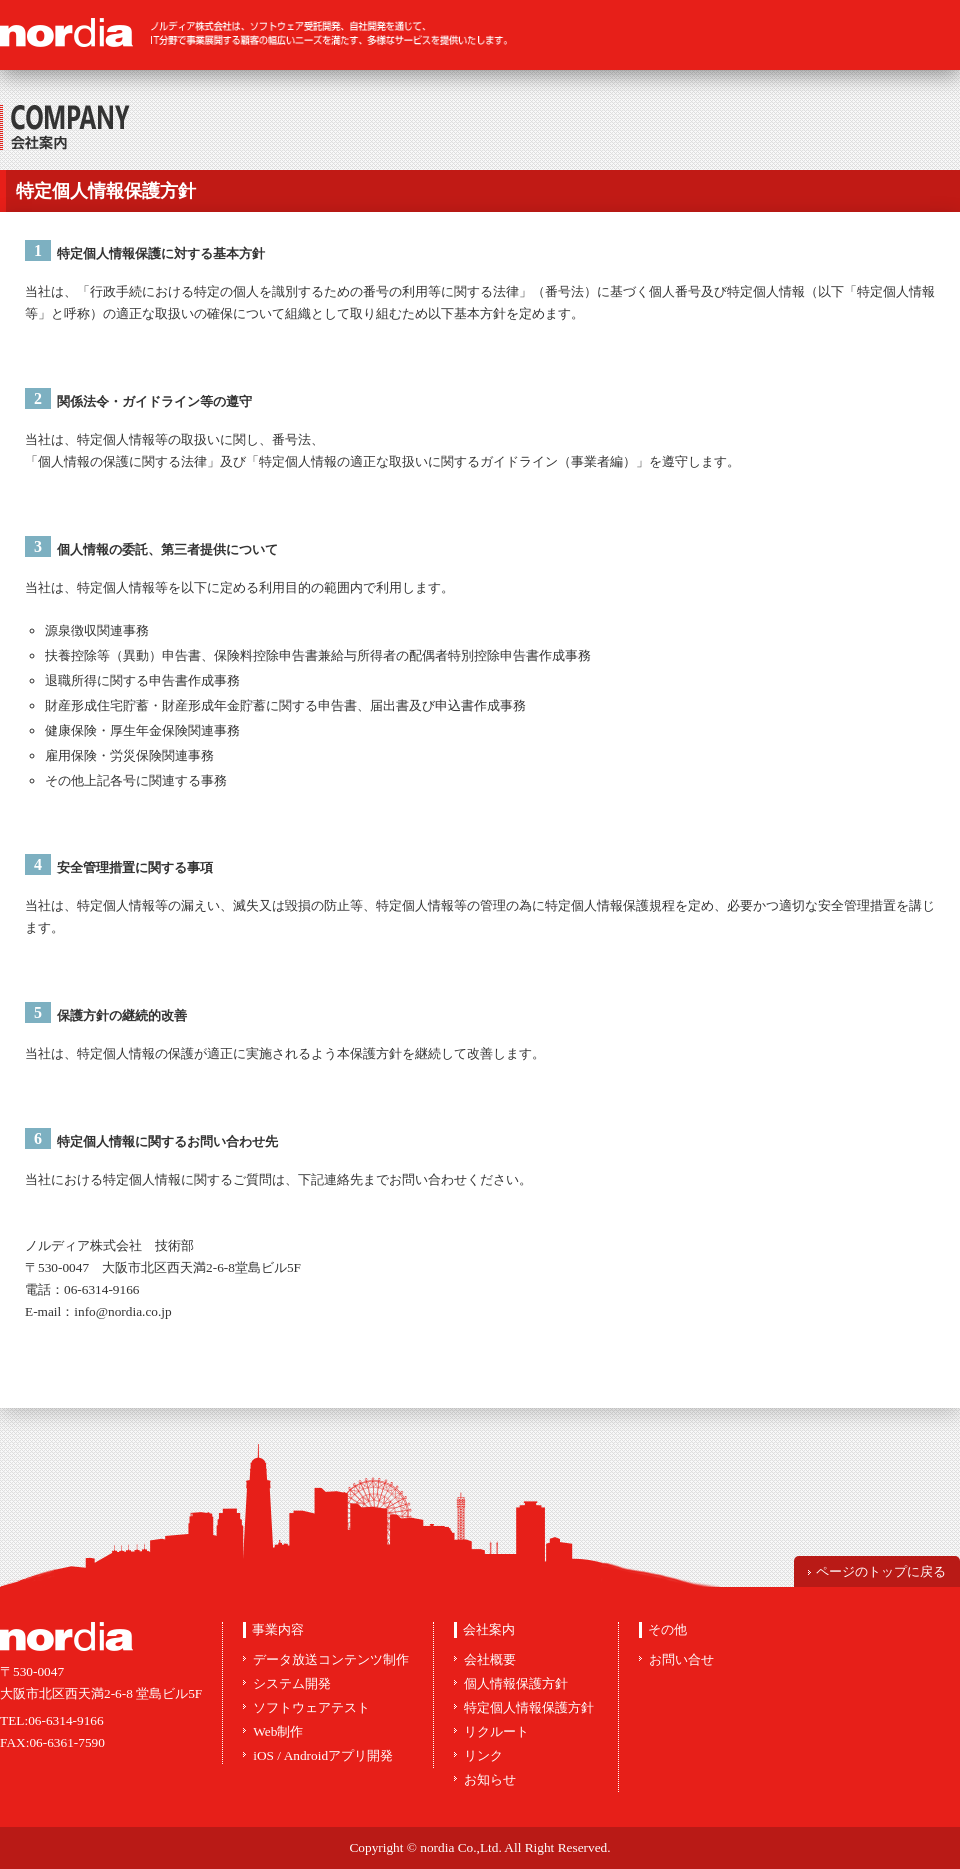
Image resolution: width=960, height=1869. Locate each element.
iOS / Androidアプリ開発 (323, 1755)
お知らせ (490, 1779)
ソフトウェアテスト (311, 1707)
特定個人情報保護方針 (529, 1707)
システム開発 (292, 1683)
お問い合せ (681, 1659)
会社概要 (490, 1659)
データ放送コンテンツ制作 (331, 1659)
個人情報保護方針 (516, 1683)
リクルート (496, 1731)
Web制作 (278, 1731)
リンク (483, 1755)
